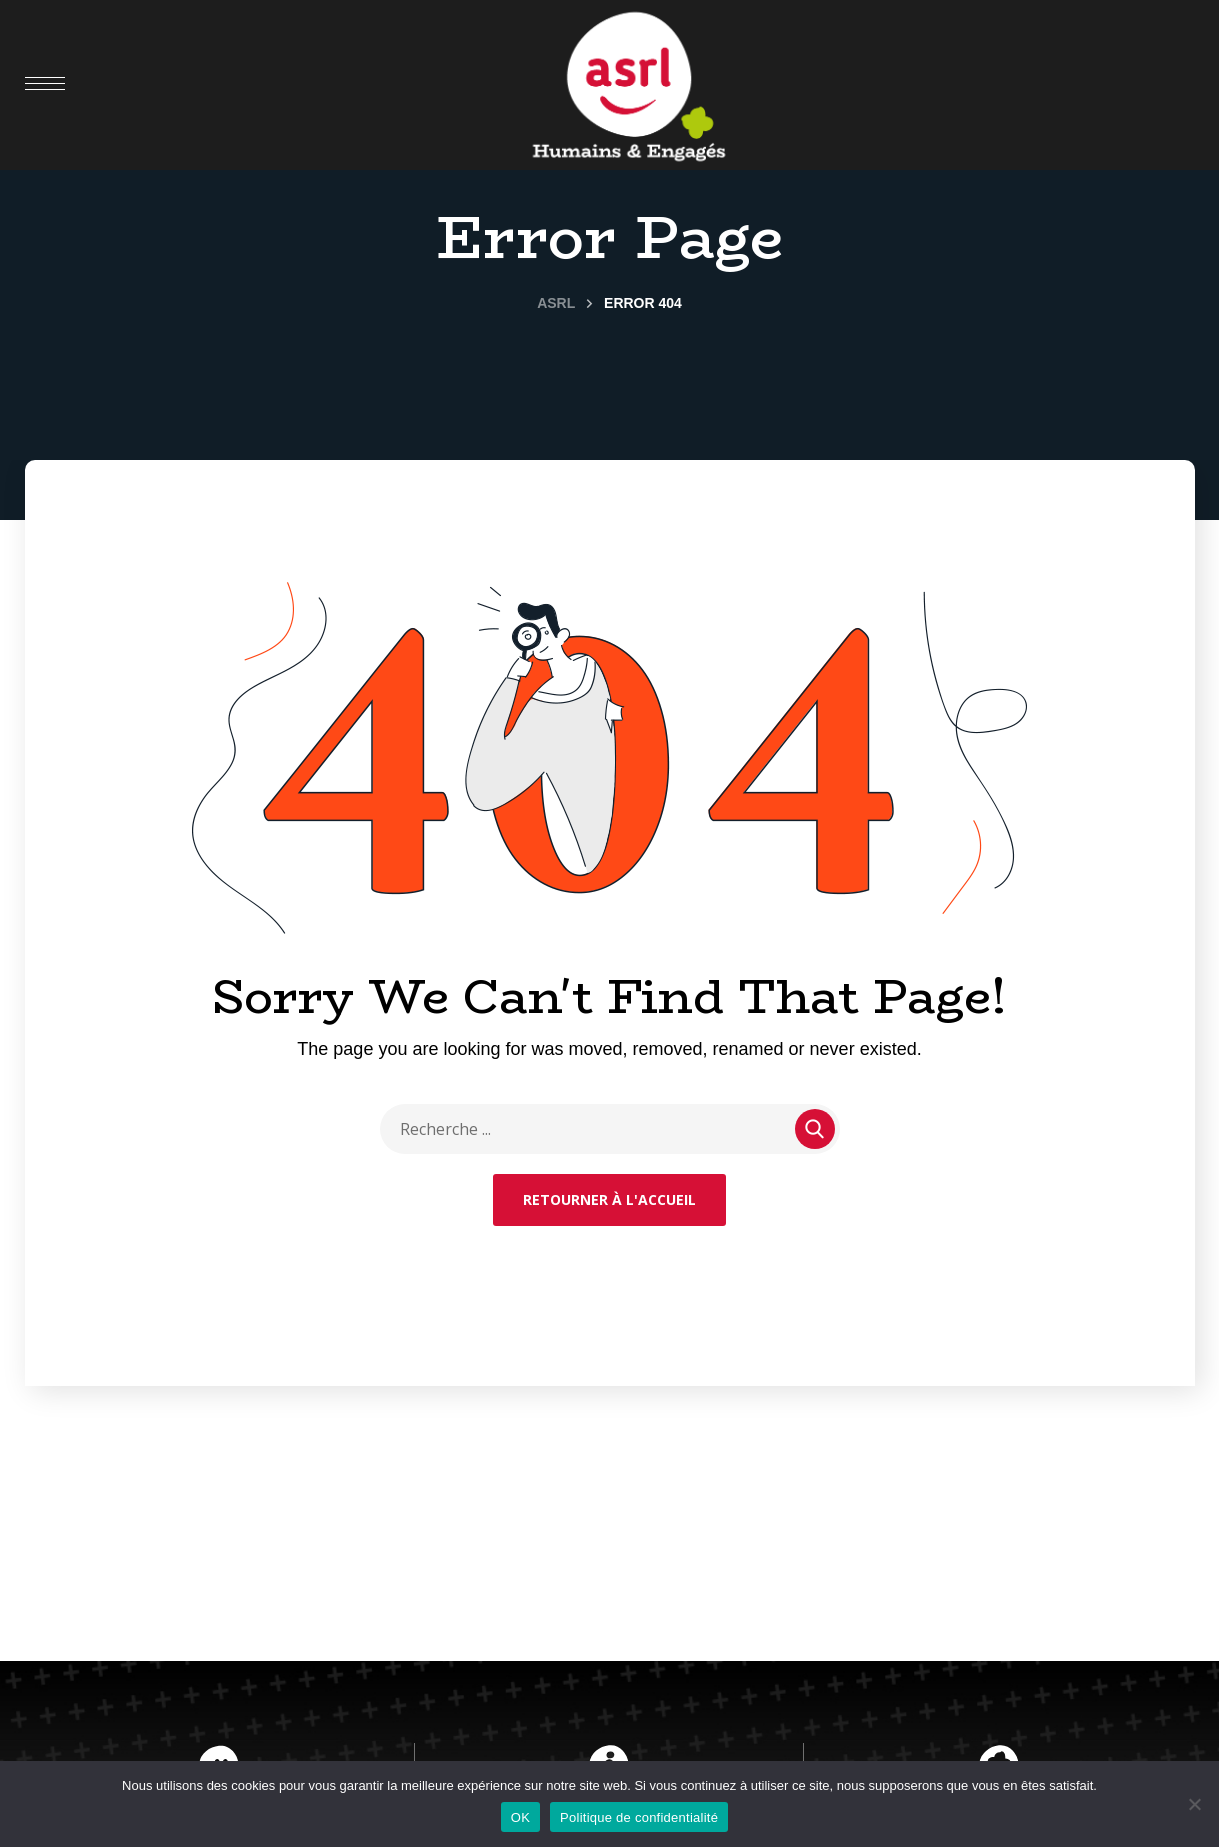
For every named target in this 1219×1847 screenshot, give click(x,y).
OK (520, 1817)
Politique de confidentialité (639, 1817)
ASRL (556, 303)
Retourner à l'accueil (609, 1199)
